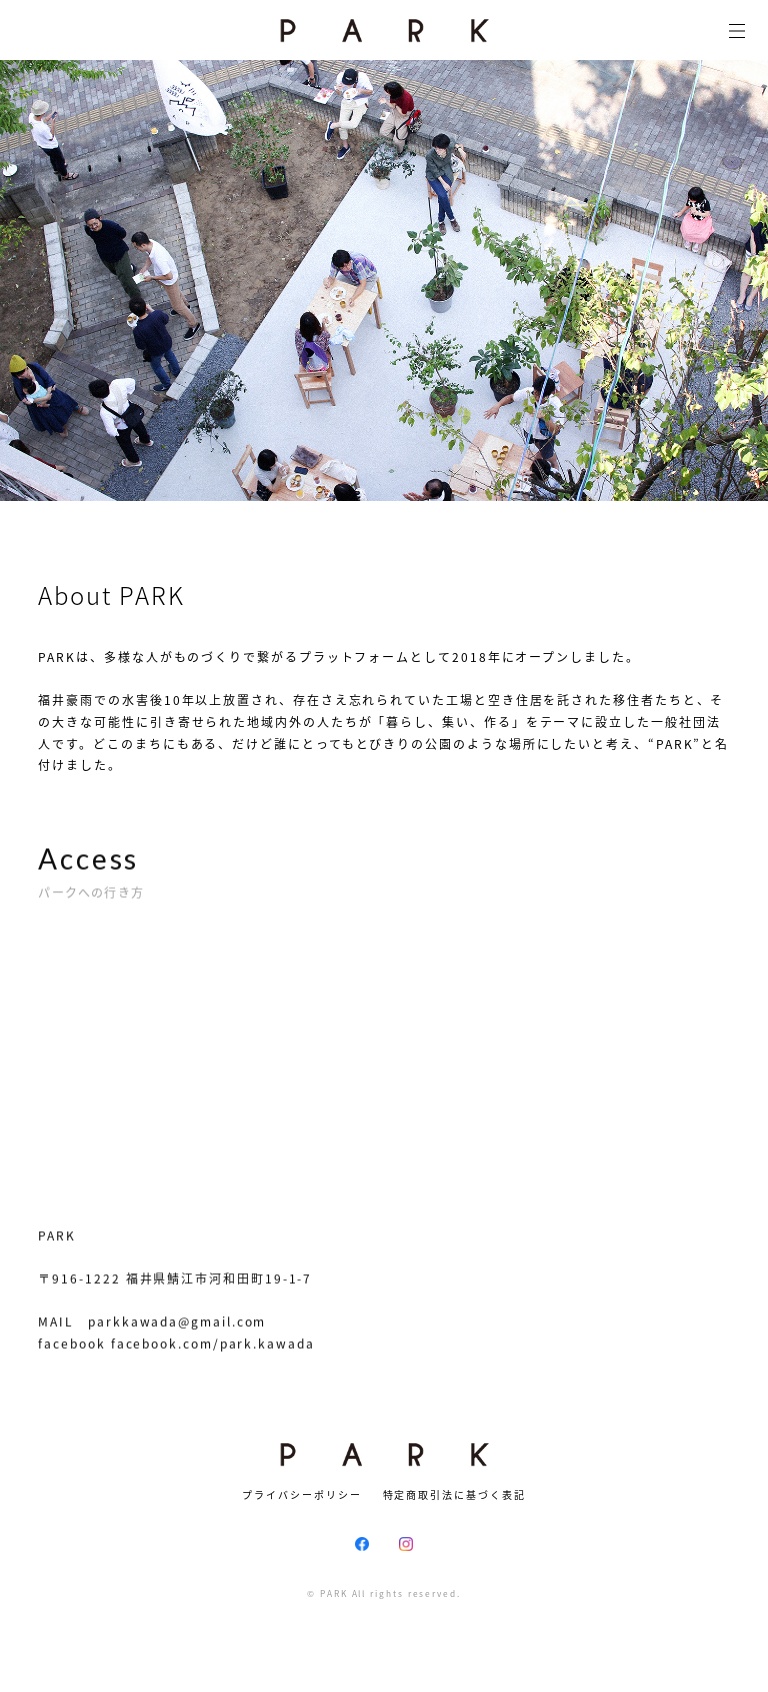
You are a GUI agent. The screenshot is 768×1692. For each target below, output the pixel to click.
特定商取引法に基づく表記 (454, 1494)
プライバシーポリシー (301, 1494)
